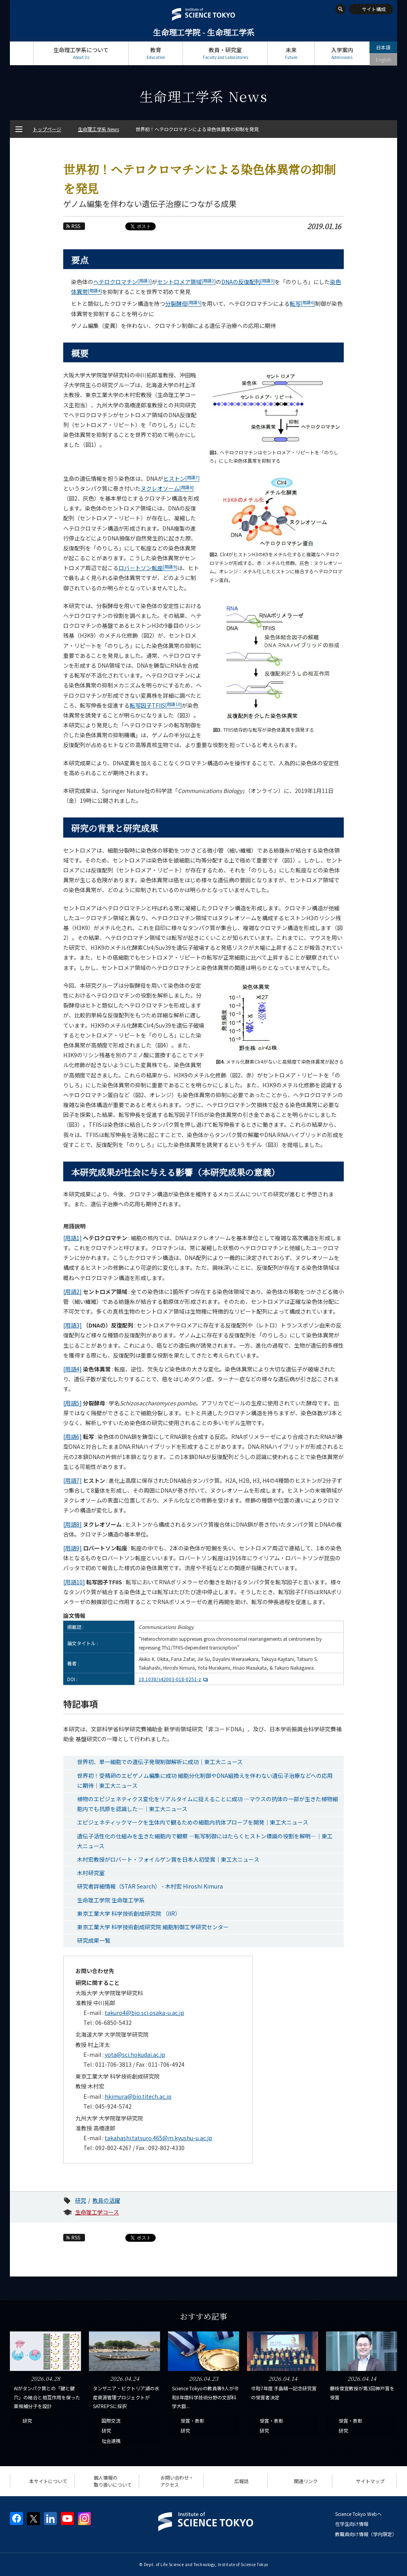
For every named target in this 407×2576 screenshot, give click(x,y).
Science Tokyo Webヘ (358, 2513)
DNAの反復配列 (248, 282)
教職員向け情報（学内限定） (366, 2534)
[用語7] (72, 1480)
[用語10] (74, 1582)
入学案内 (342, 53)
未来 (291, 53)
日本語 (383, 47)
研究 (80, 2200)
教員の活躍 (106, 2200)
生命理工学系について (81, 53)
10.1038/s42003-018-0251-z (174, 1679)
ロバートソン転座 (148, 568)
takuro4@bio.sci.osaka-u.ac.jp (144, 2013)
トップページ (21, 53)
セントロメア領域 (186, 282)
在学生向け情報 (351, 2523)
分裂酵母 (183, 303)
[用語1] (72, 1238)
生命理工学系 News (98, 129)
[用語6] (72, 1437)
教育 (156, 53)
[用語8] (72, 1524)
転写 (302, 303)
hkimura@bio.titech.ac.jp (138, 2096)
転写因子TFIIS (156, 705)
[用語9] (72, 1548)
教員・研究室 (225, 53)
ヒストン (181, 478)
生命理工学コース (97, 2212)
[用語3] (72, 1325)
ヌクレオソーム (167, 488)
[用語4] (72, 1369)
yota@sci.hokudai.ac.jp (135, 2054)
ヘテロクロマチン (122, 282)
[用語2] (72, 1292)
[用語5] (72, 1403)
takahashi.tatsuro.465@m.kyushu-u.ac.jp (158, 2138)
